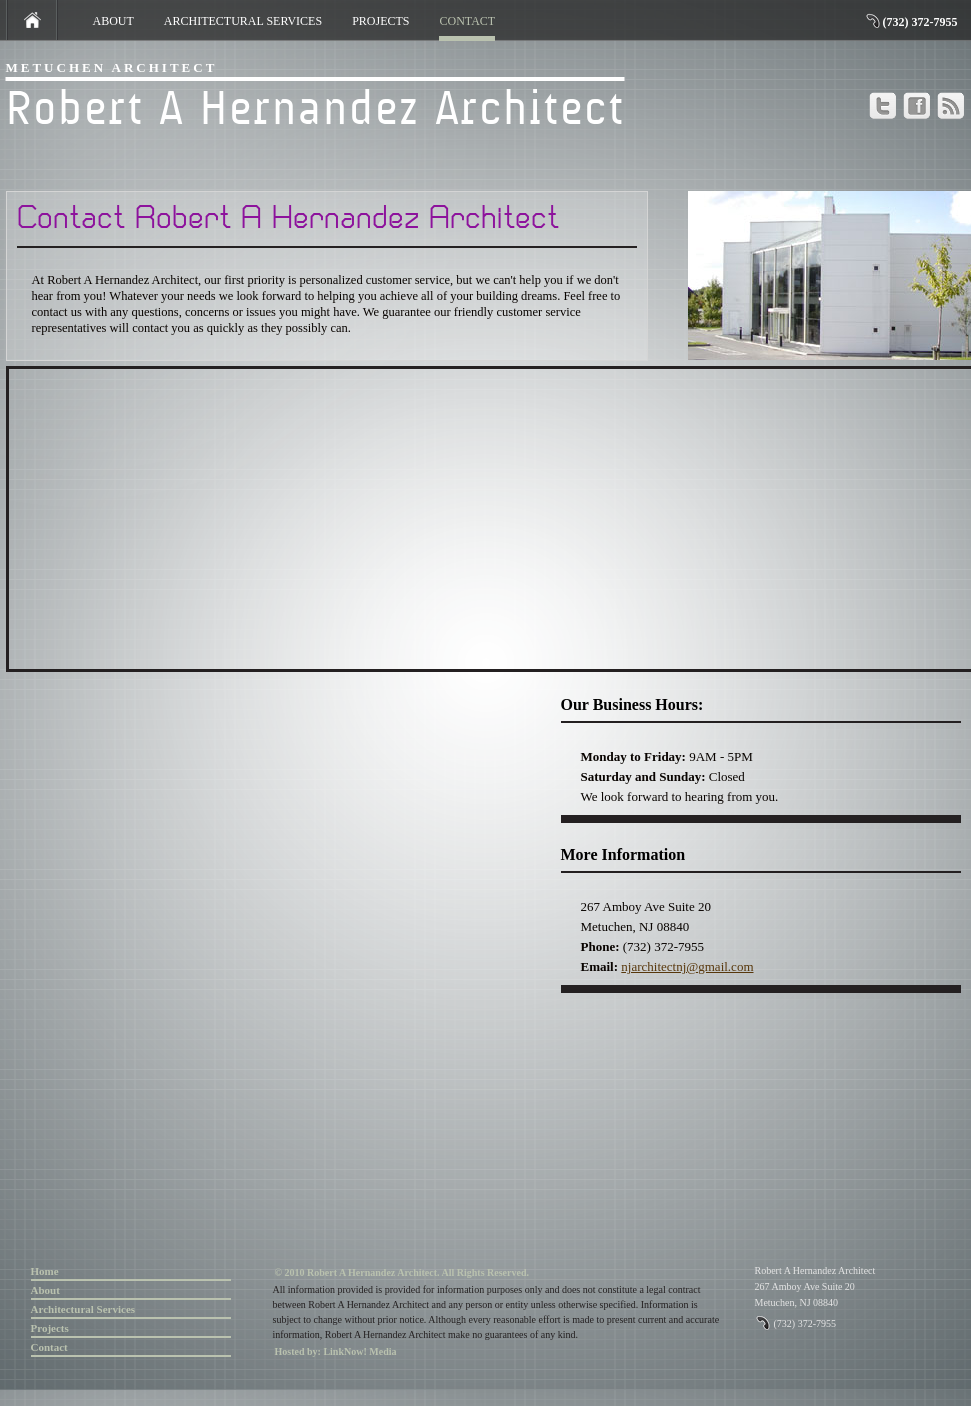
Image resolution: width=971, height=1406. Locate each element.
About (45, 1290)
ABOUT (113, 21)
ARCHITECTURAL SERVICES (243, 21)
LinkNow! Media (359, 1351)
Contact (49, 1347)
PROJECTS (380, 21)
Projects (50, 1328)
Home (45, 1271)
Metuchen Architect (112, 67)
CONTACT (467, 21)
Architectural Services (83, 1309)
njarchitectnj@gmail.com (687, 966)
